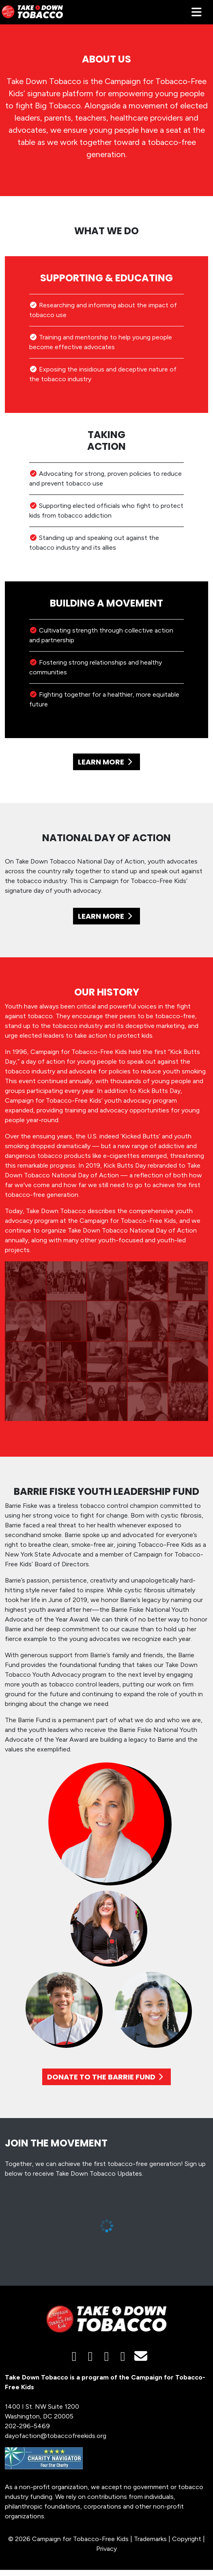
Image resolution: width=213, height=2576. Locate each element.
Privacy (106, 2548)
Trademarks (150, 2539)
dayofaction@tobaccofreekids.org (55, 2436)
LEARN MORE (106, 762)
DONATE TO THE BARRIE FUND (106, 2077)
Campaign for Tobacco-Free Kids (80, 2539)
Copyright (186, 2539)
